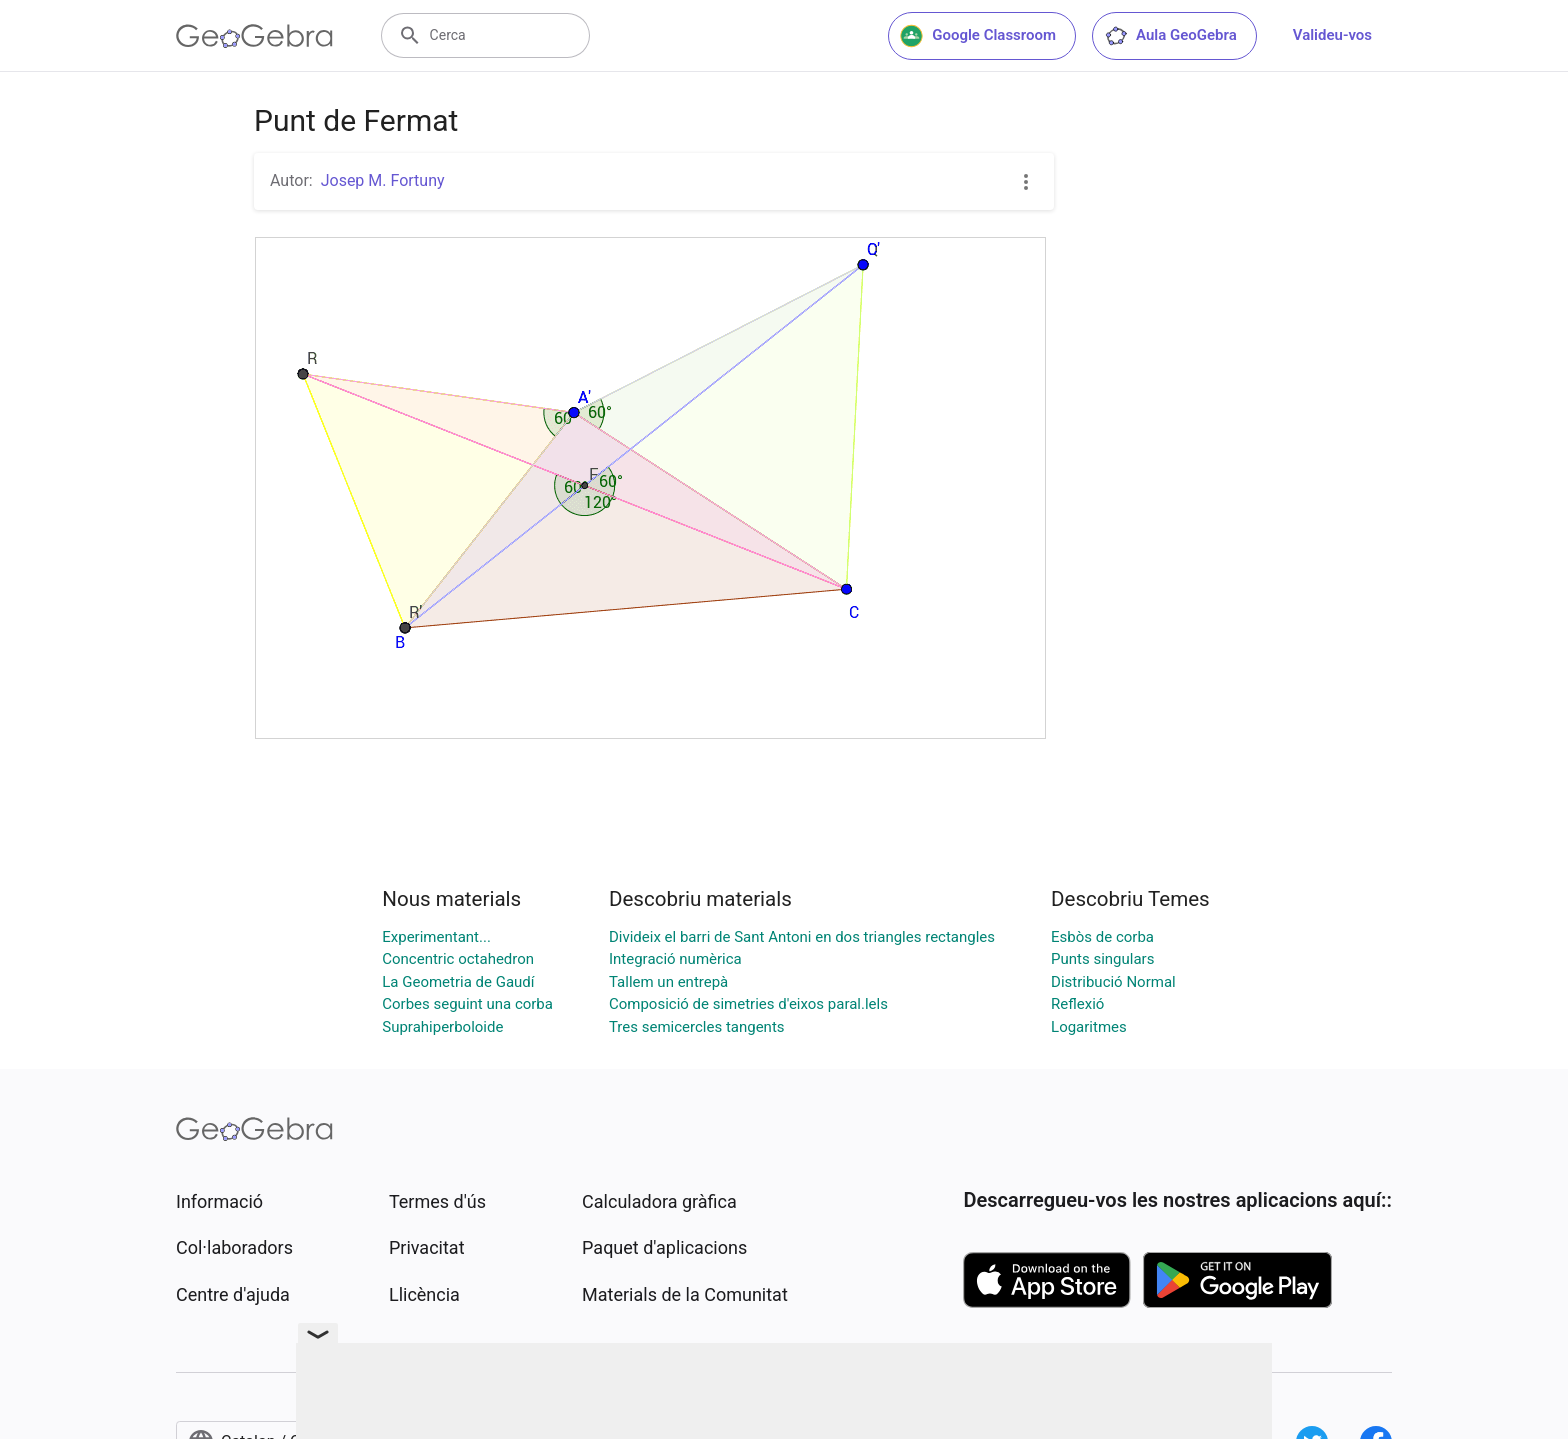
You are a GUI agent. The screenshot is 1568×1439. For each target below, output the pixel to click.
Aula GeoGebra (1170, 36)
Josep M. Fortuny (383, 180)
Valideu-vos (1332, 35)
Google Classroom (978, 36)
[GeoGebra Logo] (254, 36)
